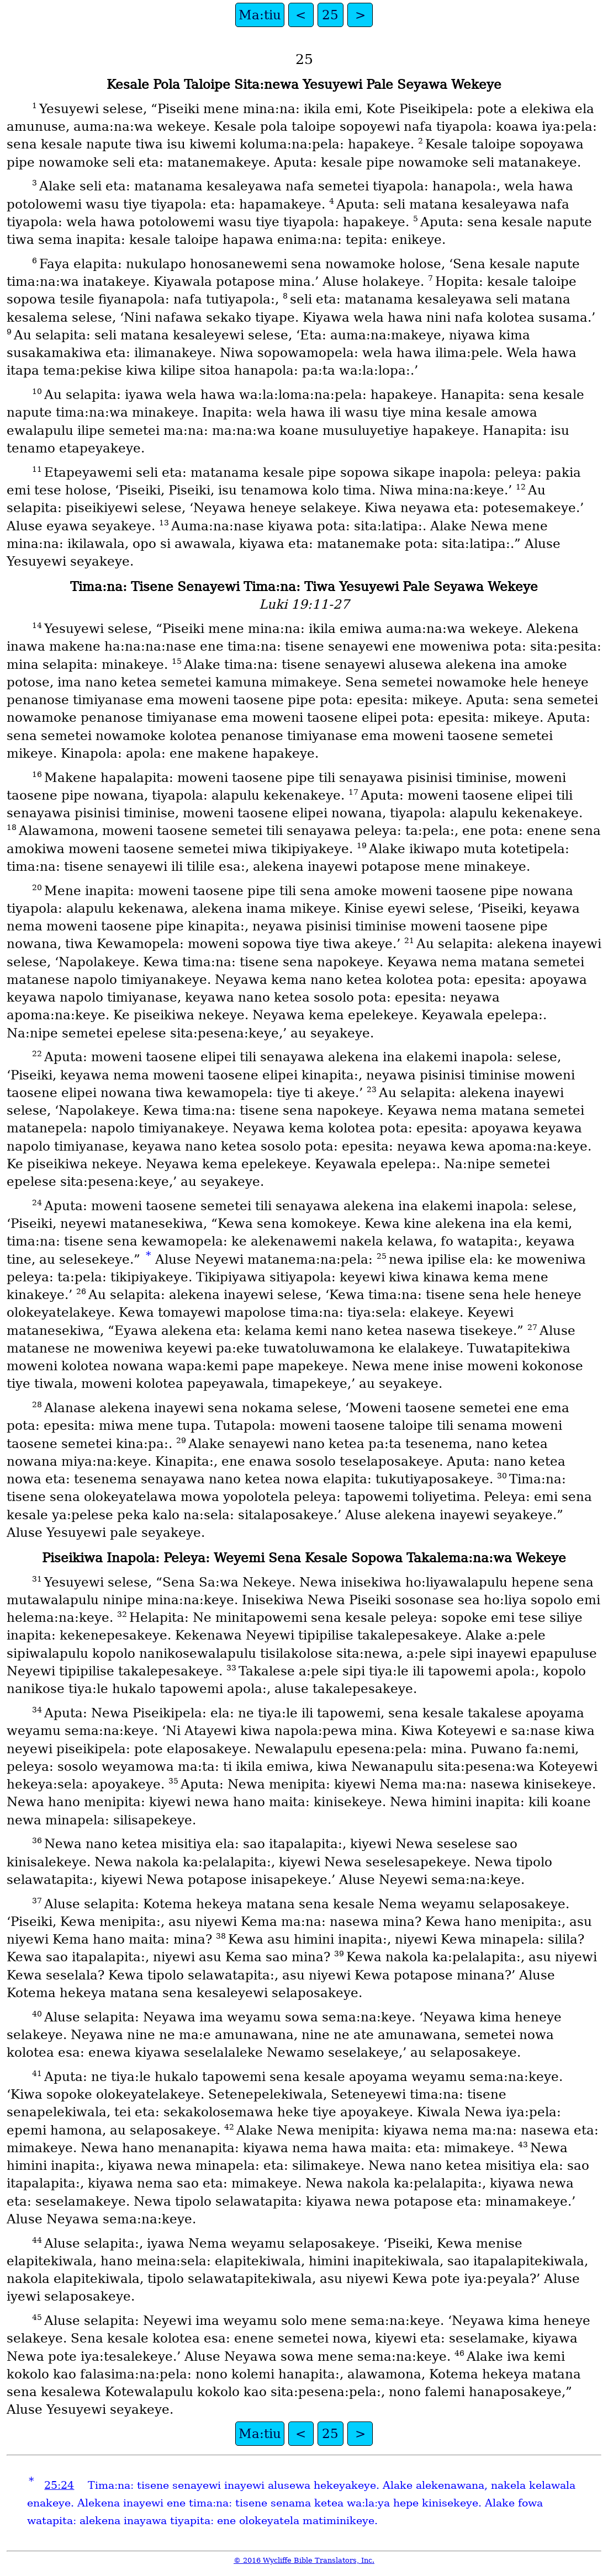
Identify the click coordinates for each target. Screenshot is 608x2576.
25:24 (59, 2485)
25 (330, 15)
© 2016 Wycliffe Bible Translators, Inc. (304, 2560)
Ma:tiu (260, 15)
